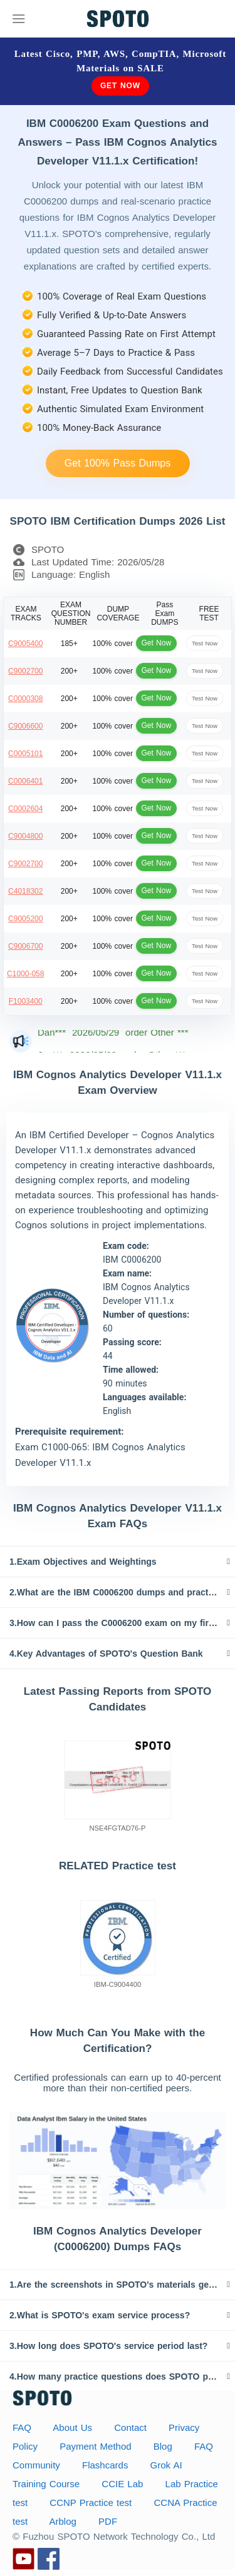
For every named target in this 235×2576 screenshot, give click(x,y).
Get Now (120, 85)
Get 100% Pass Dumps (117, 463)
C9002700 (25, 671)
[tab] (117, 1562)
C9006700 (25, 946)
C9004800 (25, 836)
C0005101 (25, 753)
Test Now (204, 643)
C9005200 (25, 918)
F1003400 (26, 1001)
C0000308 (25, 698)
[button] (117, 1562)
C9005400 (25, 643)
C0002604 (25, 808)
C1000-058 (25, 973)
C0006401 (25, 781)
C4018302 (25, 891)
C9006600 (25, 726)
